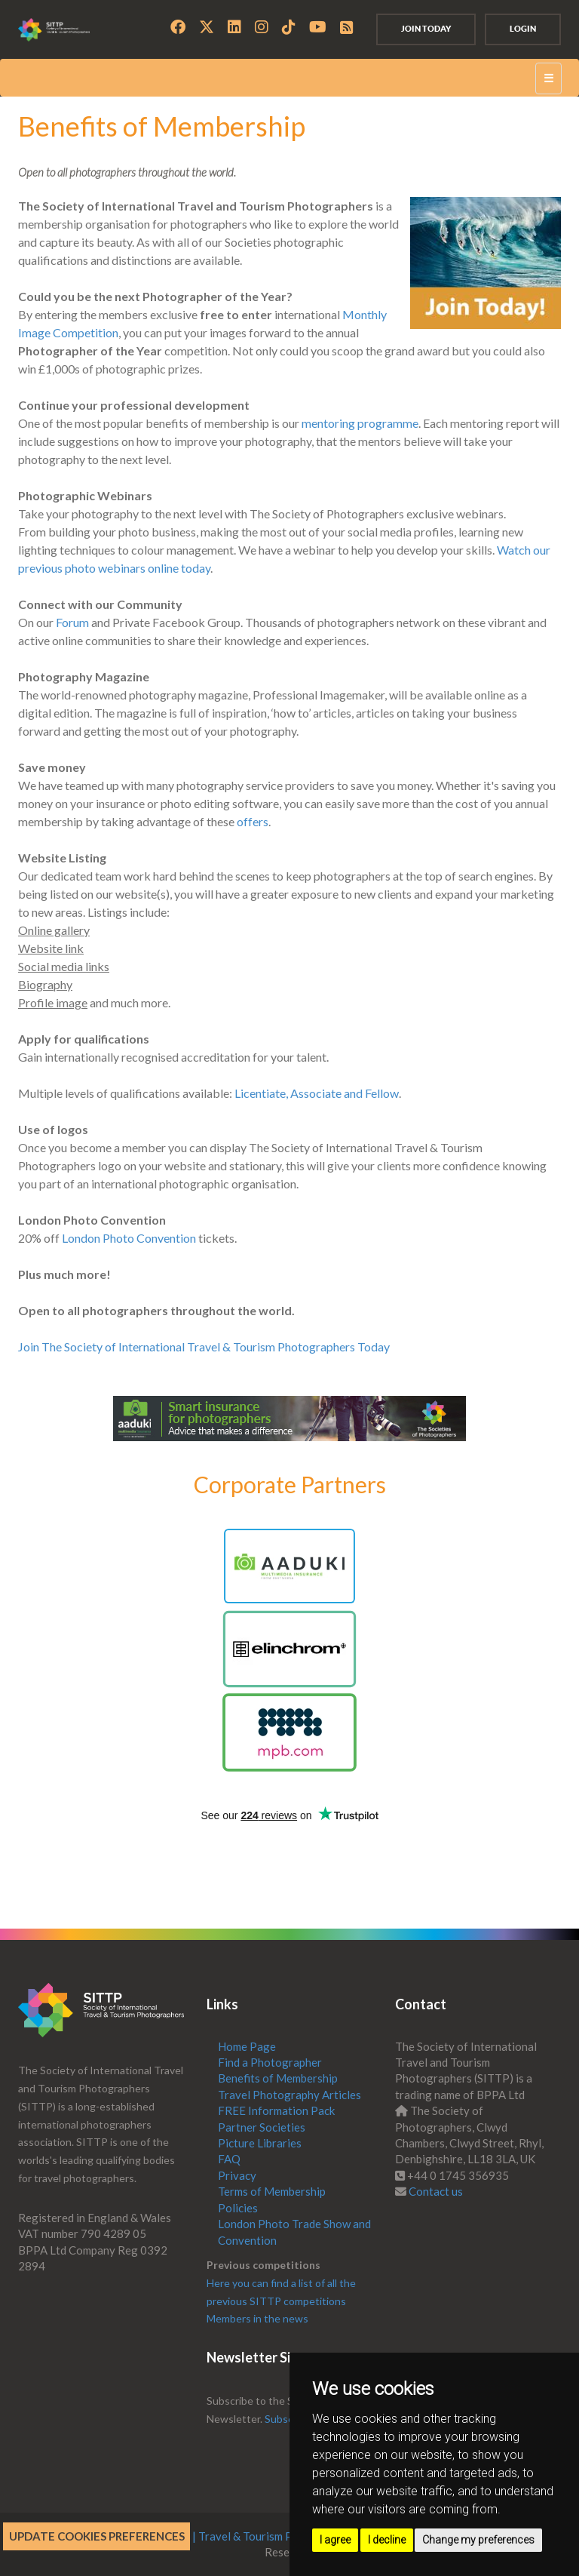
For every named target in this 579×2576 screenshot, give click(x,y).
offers (252, 821)
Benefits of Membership (278, 2078)
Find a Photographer (270, 2062)
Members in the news (257, 2318)
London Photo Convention (129, 1238)
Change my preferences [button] (478, 2540)
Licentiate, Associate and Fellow (316, 1093)
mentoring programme (360, 423)
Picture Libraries (260, 2143)
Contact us (436, 2191)
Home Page (247, 2046)
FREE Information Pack (276, 2110)
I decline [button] (387, 2540)
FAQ (229, 2159)
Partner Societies (261, 2127)
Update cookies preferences (97, 2536)
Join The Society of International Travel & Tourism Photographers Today (204, 1346)
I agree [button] (335, 2540)
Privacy (237, 2175)
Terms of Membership (272, 2191)
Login (523, 28)
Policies (238, 2208)
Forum (72, 622)
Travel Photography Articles (289, 2094)
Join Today (426, 28)
